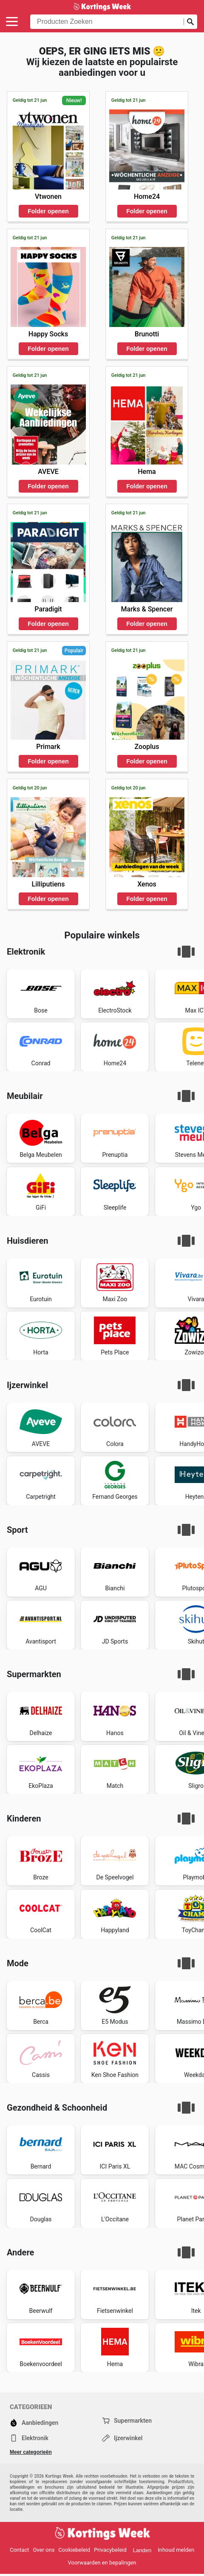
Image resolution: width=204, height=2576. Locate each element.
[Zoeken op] (190, 22)
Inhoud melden (176, 2550)
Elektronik (29, 2438)
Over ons (43, 2550)
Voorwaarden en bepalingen (102, 2562)
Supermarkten (127, 2420)
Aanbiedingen (34, 2423)
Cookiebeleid (74, 2550)
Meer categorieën (31, 2452)
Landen (142, 2550)
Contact (19, 2550)
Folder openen (48, 211)
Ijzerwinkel (122, 2438)
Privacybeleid (110, 2550)
